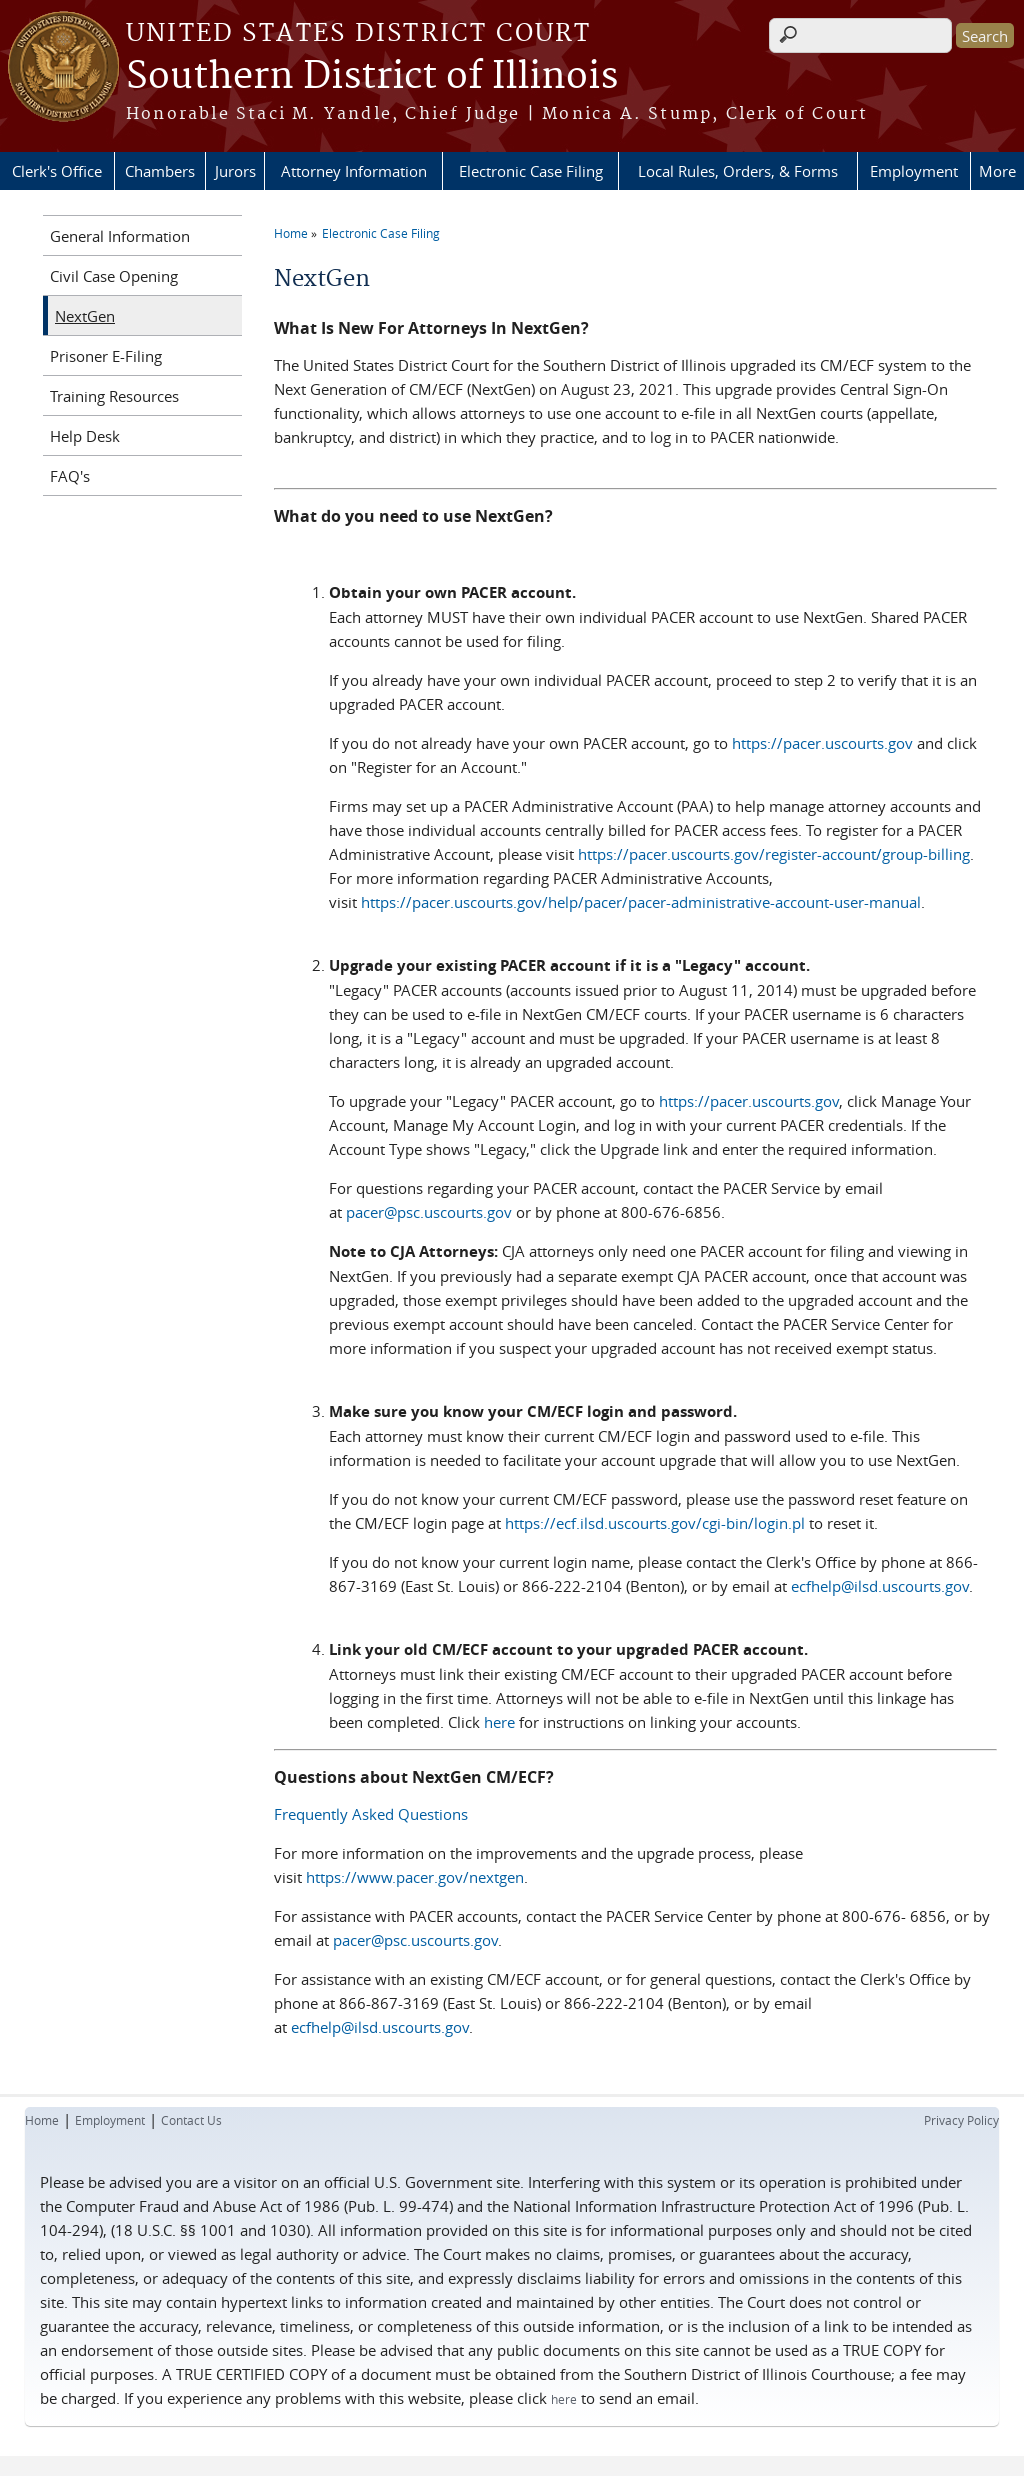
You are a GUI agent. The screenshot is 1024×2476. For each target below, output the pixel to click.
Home (291, 233)
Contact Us (191, 2120)
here (499, 1722)
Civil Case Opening (114, 276)
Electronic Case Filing (531, 171)
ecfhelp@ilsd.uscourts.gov (880, 1586)
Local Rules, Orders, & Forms (738, 171)
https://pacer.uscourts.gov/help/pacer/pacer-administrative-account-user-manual (641, 902)
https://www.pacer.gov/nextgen (415, 1877)
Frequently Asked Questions (371, 1814)
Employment (914, 171)
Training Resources (114, 396)
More (997, 171)
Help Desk (85, 436)
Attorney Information (354, 171)
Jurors (235, 171)
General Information (120, 236)
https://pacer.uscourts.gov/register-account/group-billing (774, 854)
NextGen (85, 316)
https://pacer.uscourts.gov (822, 743)
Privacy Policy (961, 2120)
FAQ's (70, 476)
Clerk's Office (57, 171)
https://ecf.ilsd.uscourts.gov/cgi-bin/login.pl (655, 1523)
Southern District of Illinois (372, 77)
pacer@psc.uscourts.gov (429, 1212)
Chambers (160, 171)
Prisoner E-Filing (106, 356)
